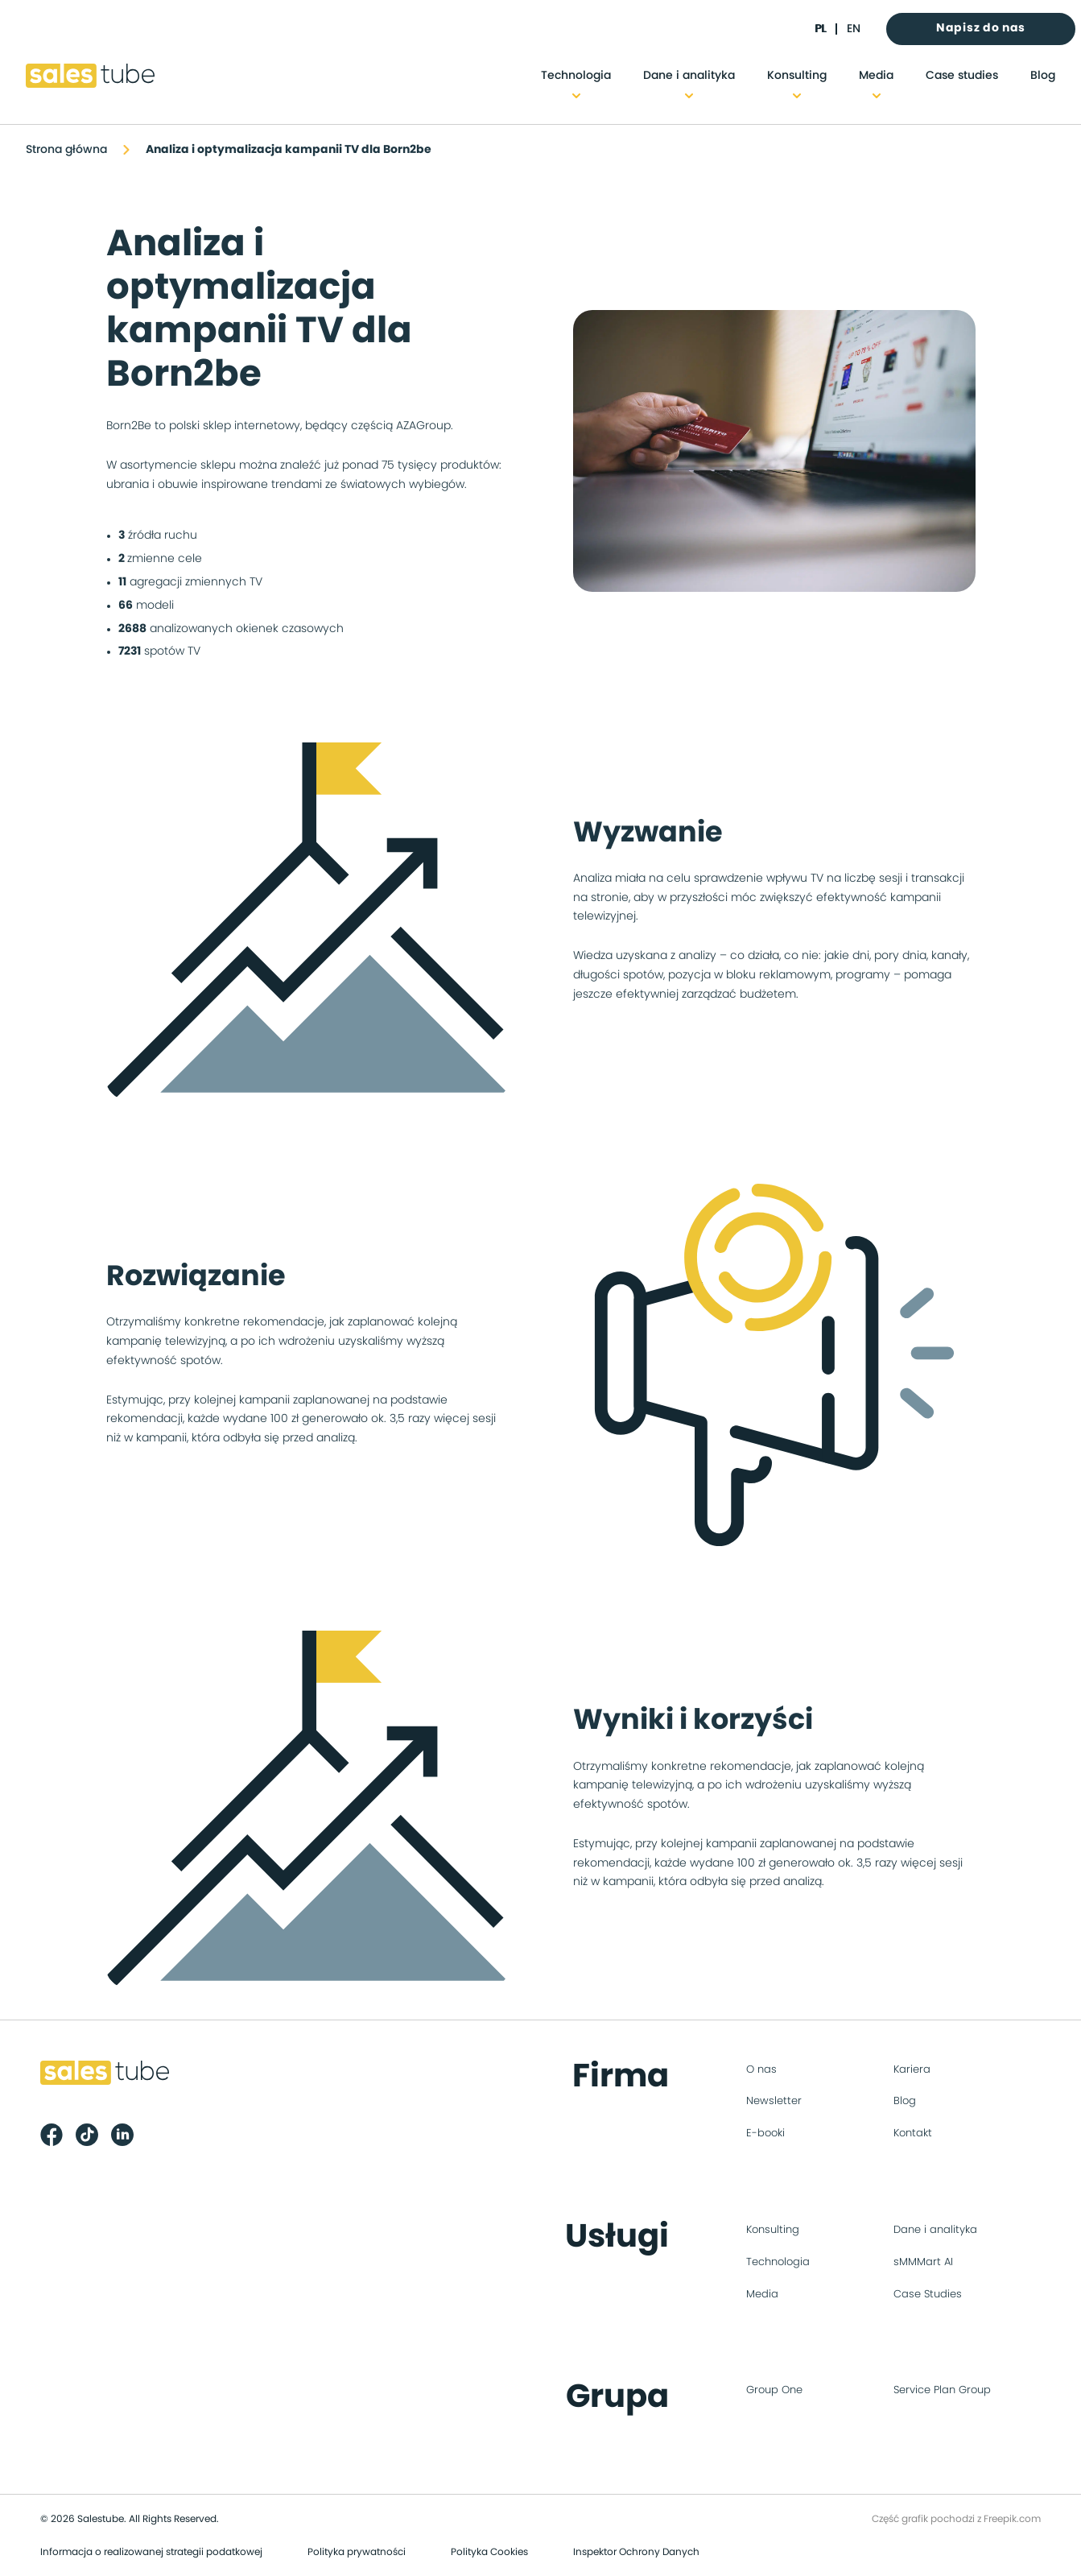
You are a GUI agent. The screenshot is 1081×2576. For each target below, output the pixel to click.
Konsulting (797, 75)
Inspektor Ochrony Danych (636, 2552)
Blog (1042, 75)
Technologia (576, 75)
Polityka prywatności (356, 2552)
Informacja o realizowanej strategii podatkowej (151, 2552)
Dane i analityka (689, 75)
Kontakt (912, 2133)
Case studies (962, 75)
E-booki (765, 2133)
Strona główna (66, 149)
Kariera (911, 2070)
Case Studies (927, 2294)
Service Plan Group (942, 2390)
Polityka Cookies (489, 2552)
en (853, 29)
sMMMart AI (923, 2262)
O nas (761, 2070)
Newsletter (774, 2101)
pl (820, 29)
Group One (774, 2390)
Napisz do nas (980, 28)
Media (876, 75)
